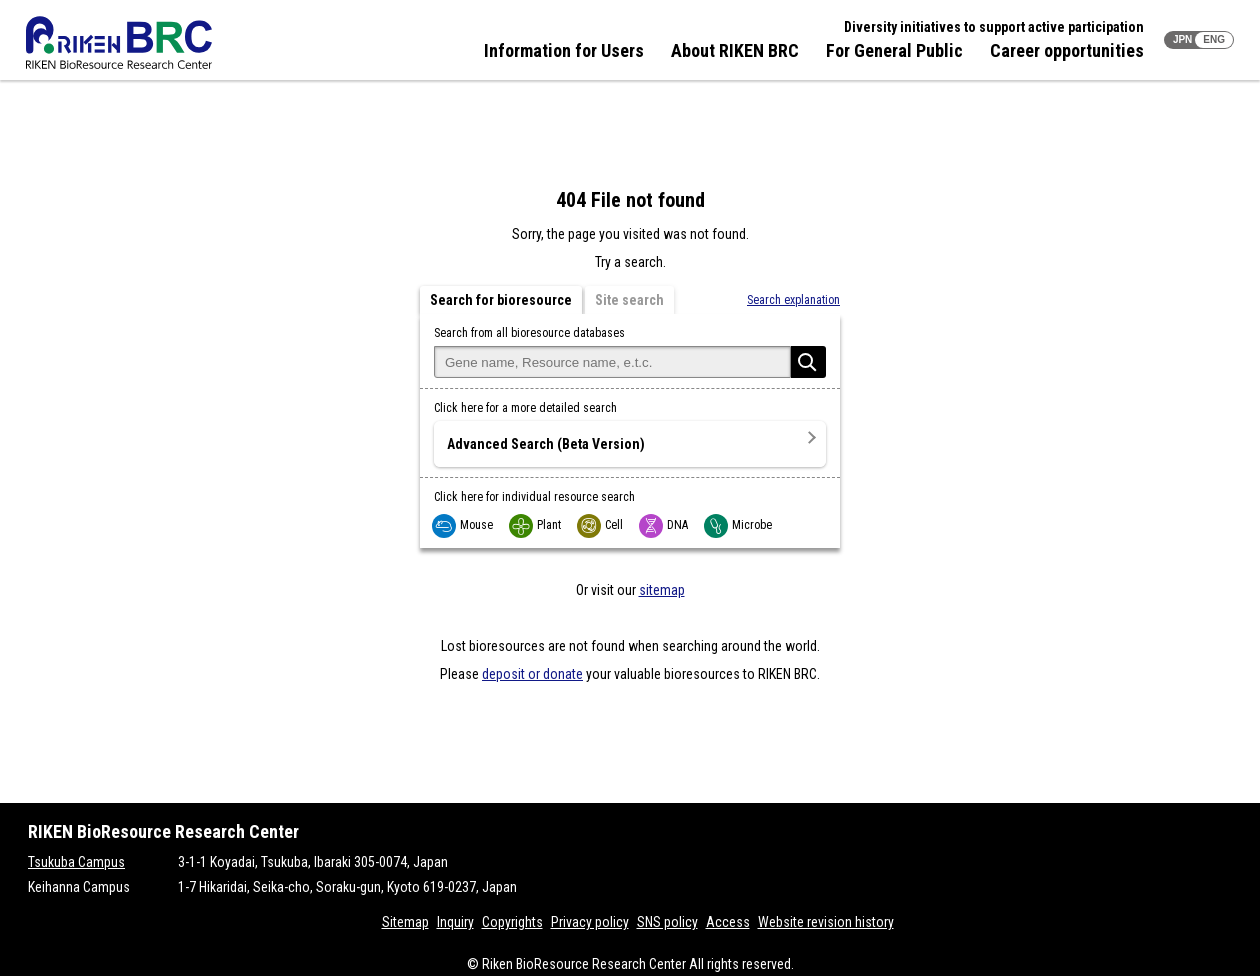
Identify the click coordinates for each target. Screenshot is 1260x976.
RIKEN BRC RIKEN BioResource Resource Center (119, 42)
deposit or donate (532, 674)
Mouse (463, 525)
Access (728, 922)
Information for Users (564, 50)
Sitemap (405, 922)
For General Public (894, 50)
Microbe (739, 525)
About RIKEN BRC (735, 50)
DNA (664, 525)
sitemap (662, 590)
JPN (1182, 39)
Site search (629, 300)
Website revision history (826, 922)
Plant (536, 525)
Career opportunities (1067, 50)
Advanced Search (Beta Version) (546, 444)
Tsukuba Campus (76, 862)
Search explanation (793, 300)
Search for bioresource (501, 300)
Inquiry (455, 922)
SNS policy (667, 922)
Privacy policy (590, 922)
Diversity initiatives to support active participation (994, 27)
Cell (601, 525)
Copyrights (512, 922)
